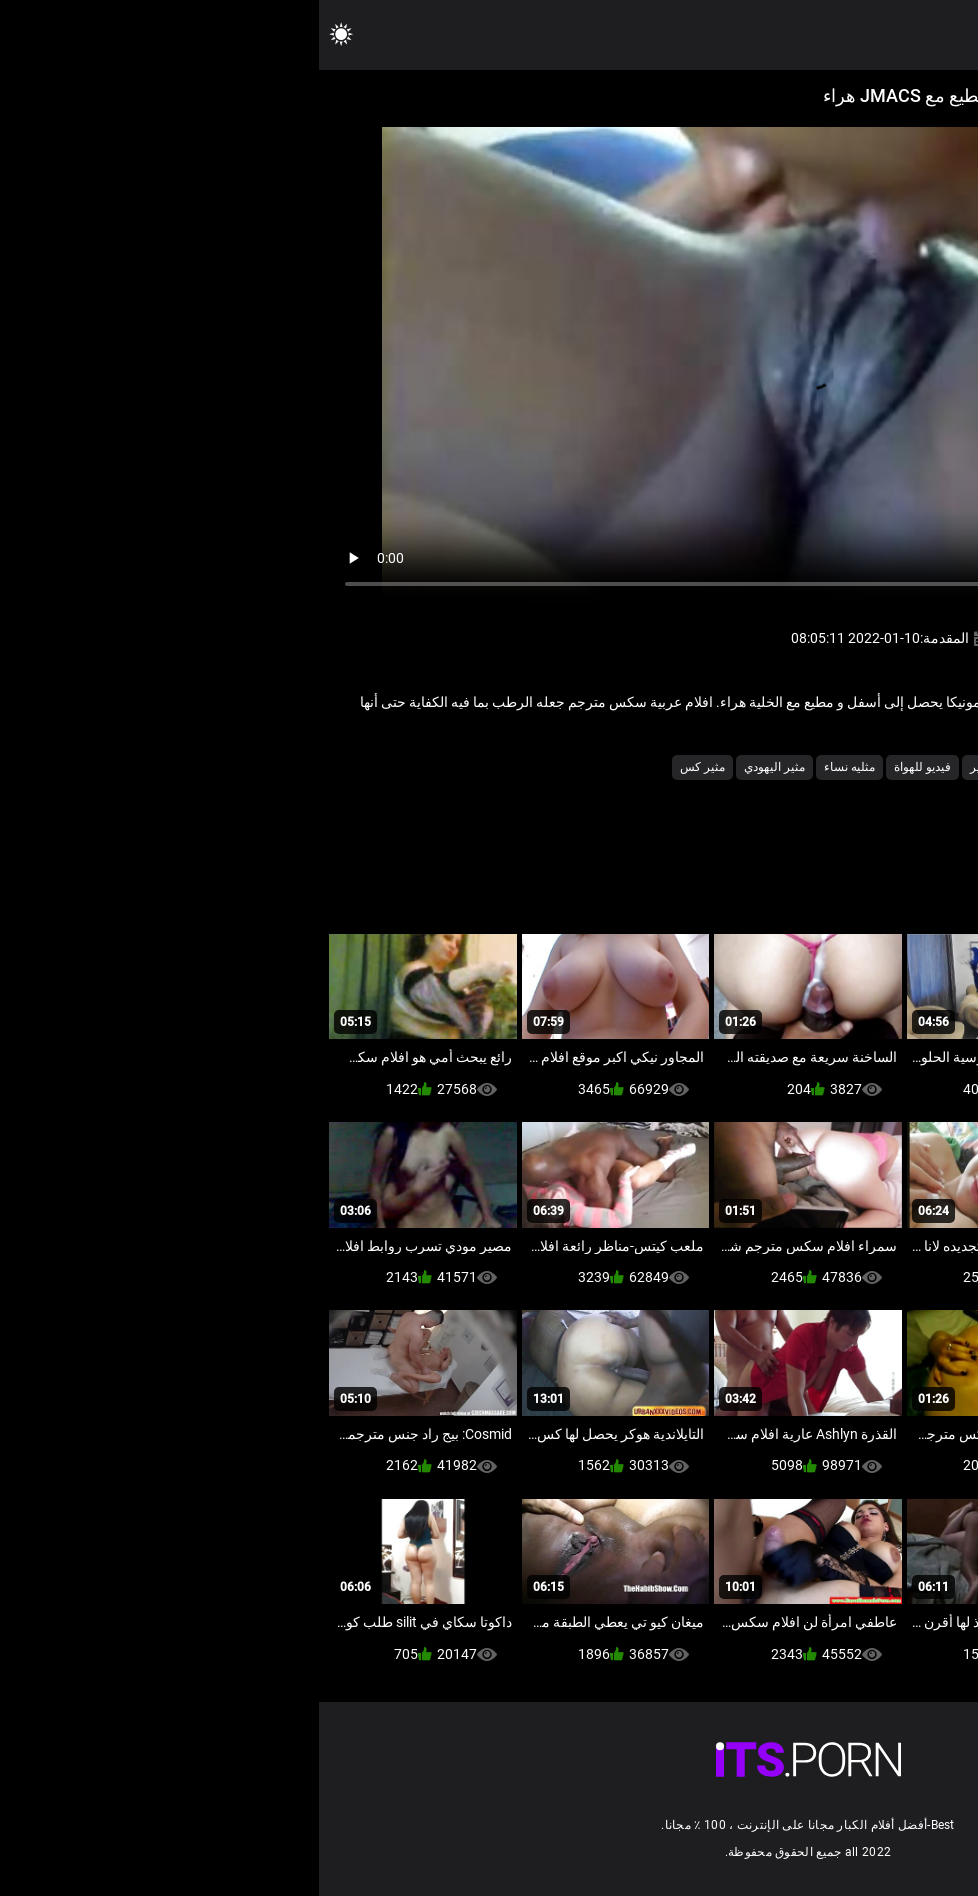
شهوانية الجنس (754, 767)
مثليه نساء (530, 767)
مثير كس (383, 767)
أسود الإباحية (841, 767)
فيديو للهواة (603, 767)
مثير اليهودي (455, 767)
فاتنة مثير (674, 767)
